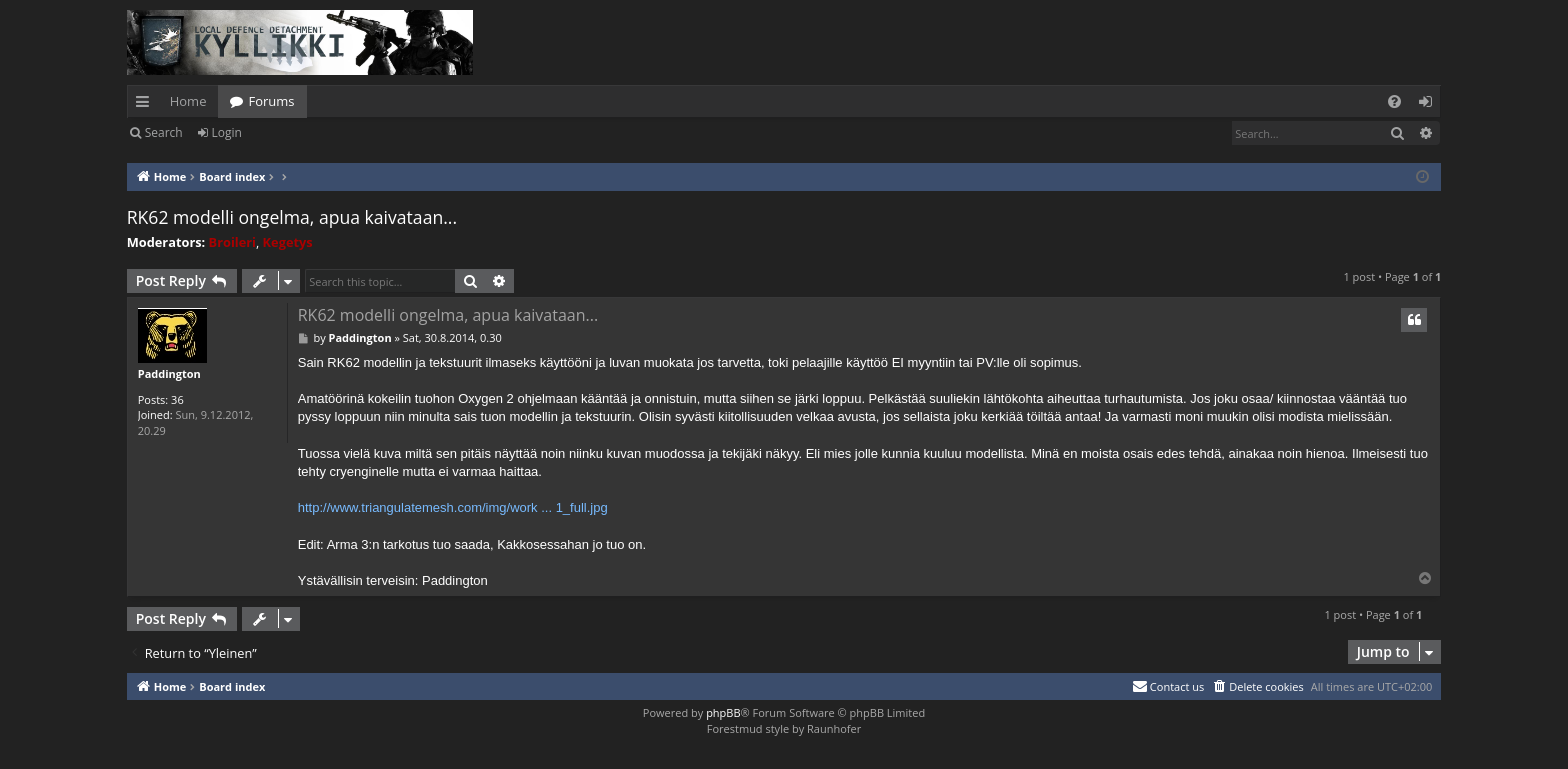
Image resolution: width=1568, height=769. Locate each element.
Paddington (169, 373)
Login (227, 132)
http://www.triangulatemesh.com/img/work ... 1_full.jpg (453, 507)
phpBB (723, 712)
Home (188, 101)
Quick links (146, 105)
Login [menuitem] (1429, 105)
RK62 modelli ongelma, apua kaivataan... (292, 217)
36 (177, 399)
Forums (271, 101)
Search (164, 132)
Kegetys (288, 242)
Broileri (232, 242)
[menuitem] (1394, 101)
